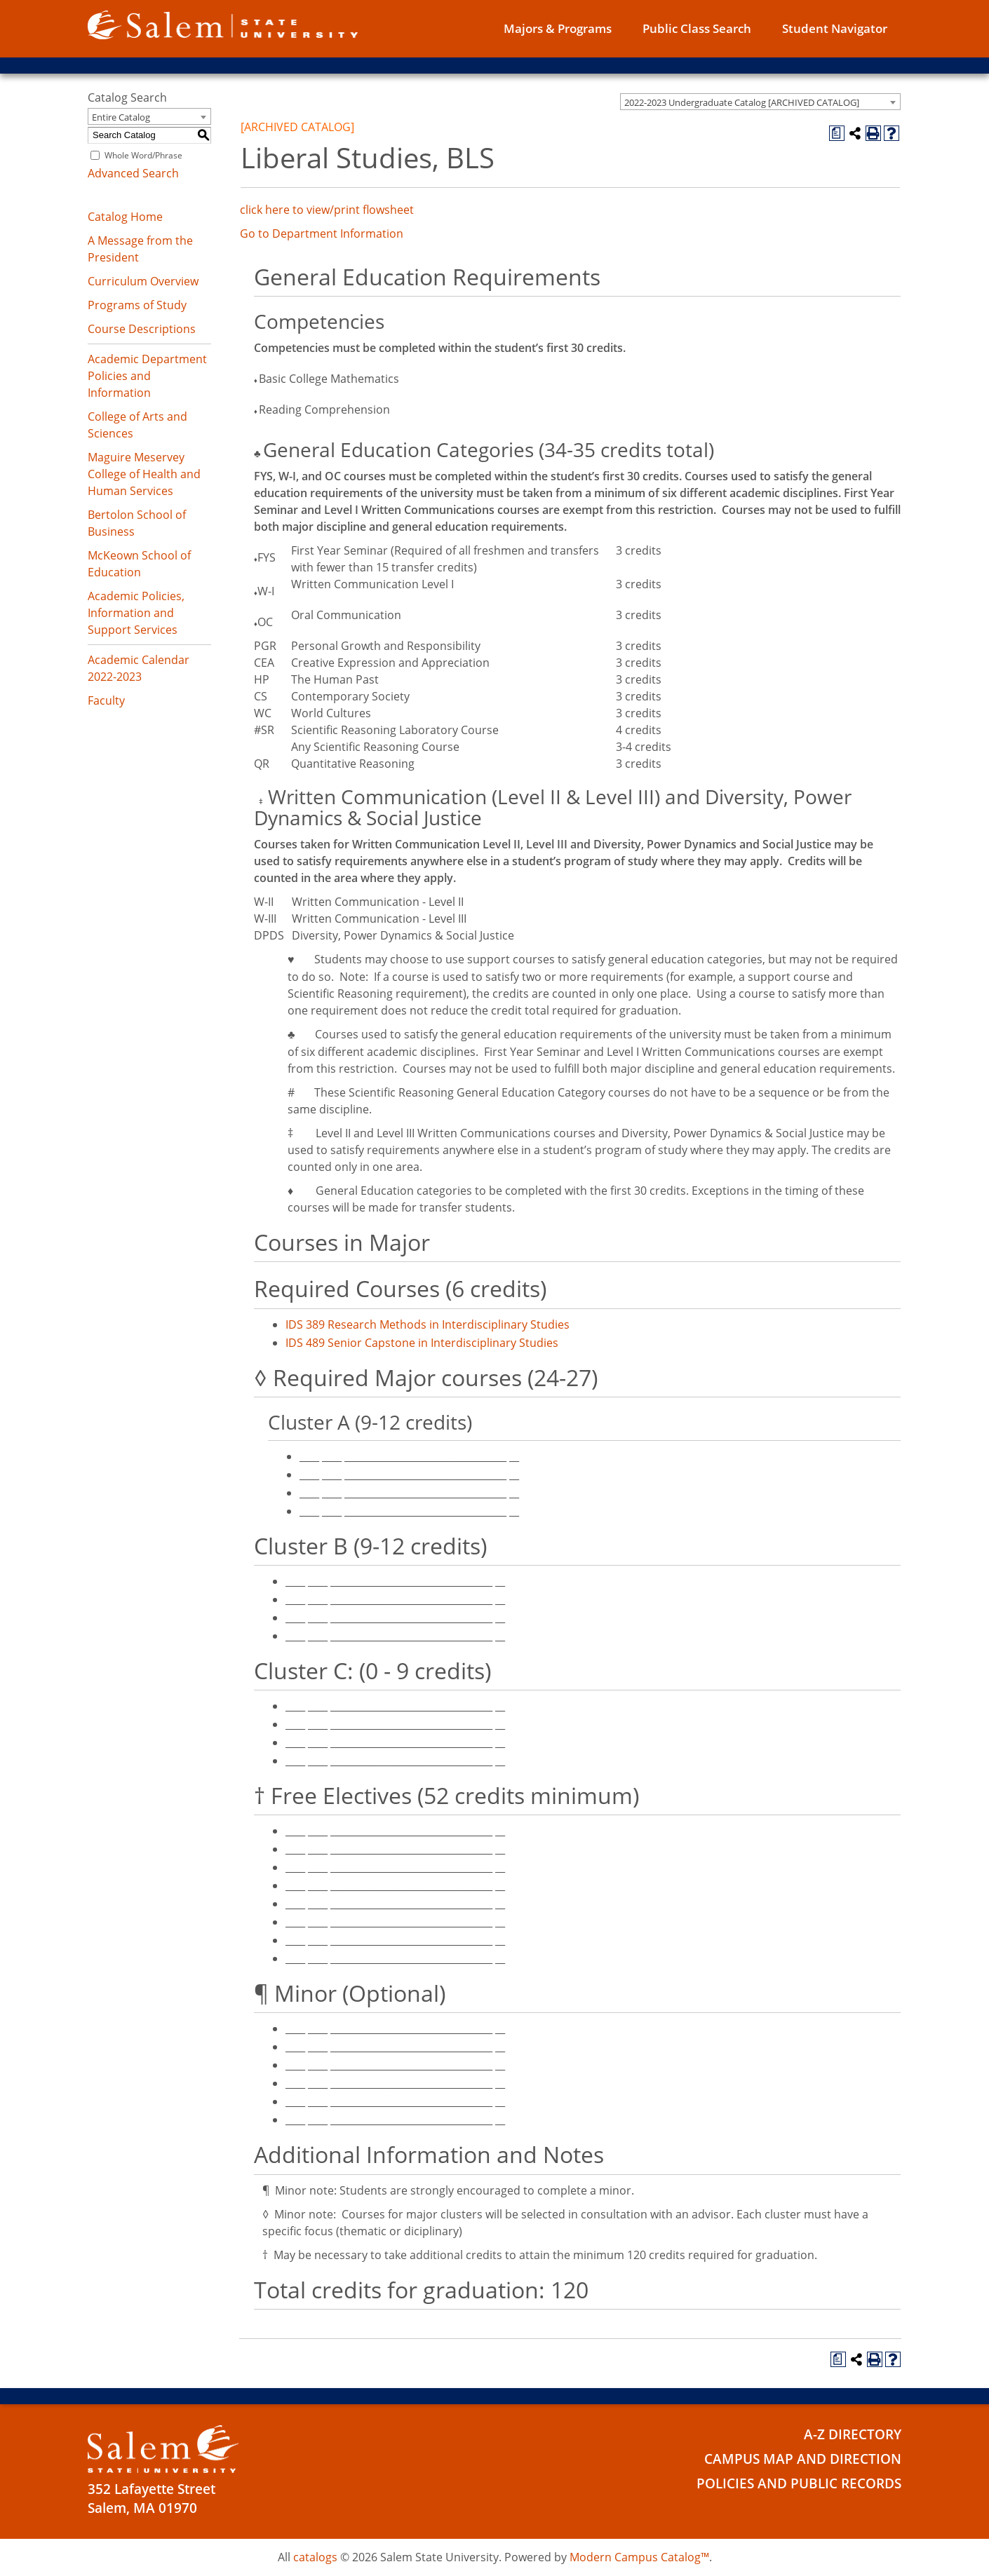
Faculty (106, 700)
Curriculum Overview (143, 281)
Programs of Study (137, 305)
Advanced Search (133, 173)
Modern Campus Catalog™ (639, 2557)
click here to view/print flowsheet (327, 209)
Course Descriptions (142, 329)
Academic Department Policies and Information (147, 375)
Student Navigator (834, 28)
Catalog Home (125, 216)
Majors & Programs (558, 28)
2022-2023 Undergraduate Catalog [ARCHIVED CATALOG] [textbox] (741, 102)
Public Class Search (696, 28)
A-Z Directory (852, 2434)
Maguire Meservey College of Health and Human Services (144, 474)
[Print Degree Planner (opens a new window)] (837, 133)
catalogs (315, 2557)
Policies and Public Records (799, 2483)
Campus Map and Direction (802, 2459)
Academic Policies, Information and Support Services (136, 612)
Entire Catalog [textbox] (121, 117)
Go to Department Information (321, 233)
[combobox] (760, 101)
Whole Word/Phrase (143, 155)
